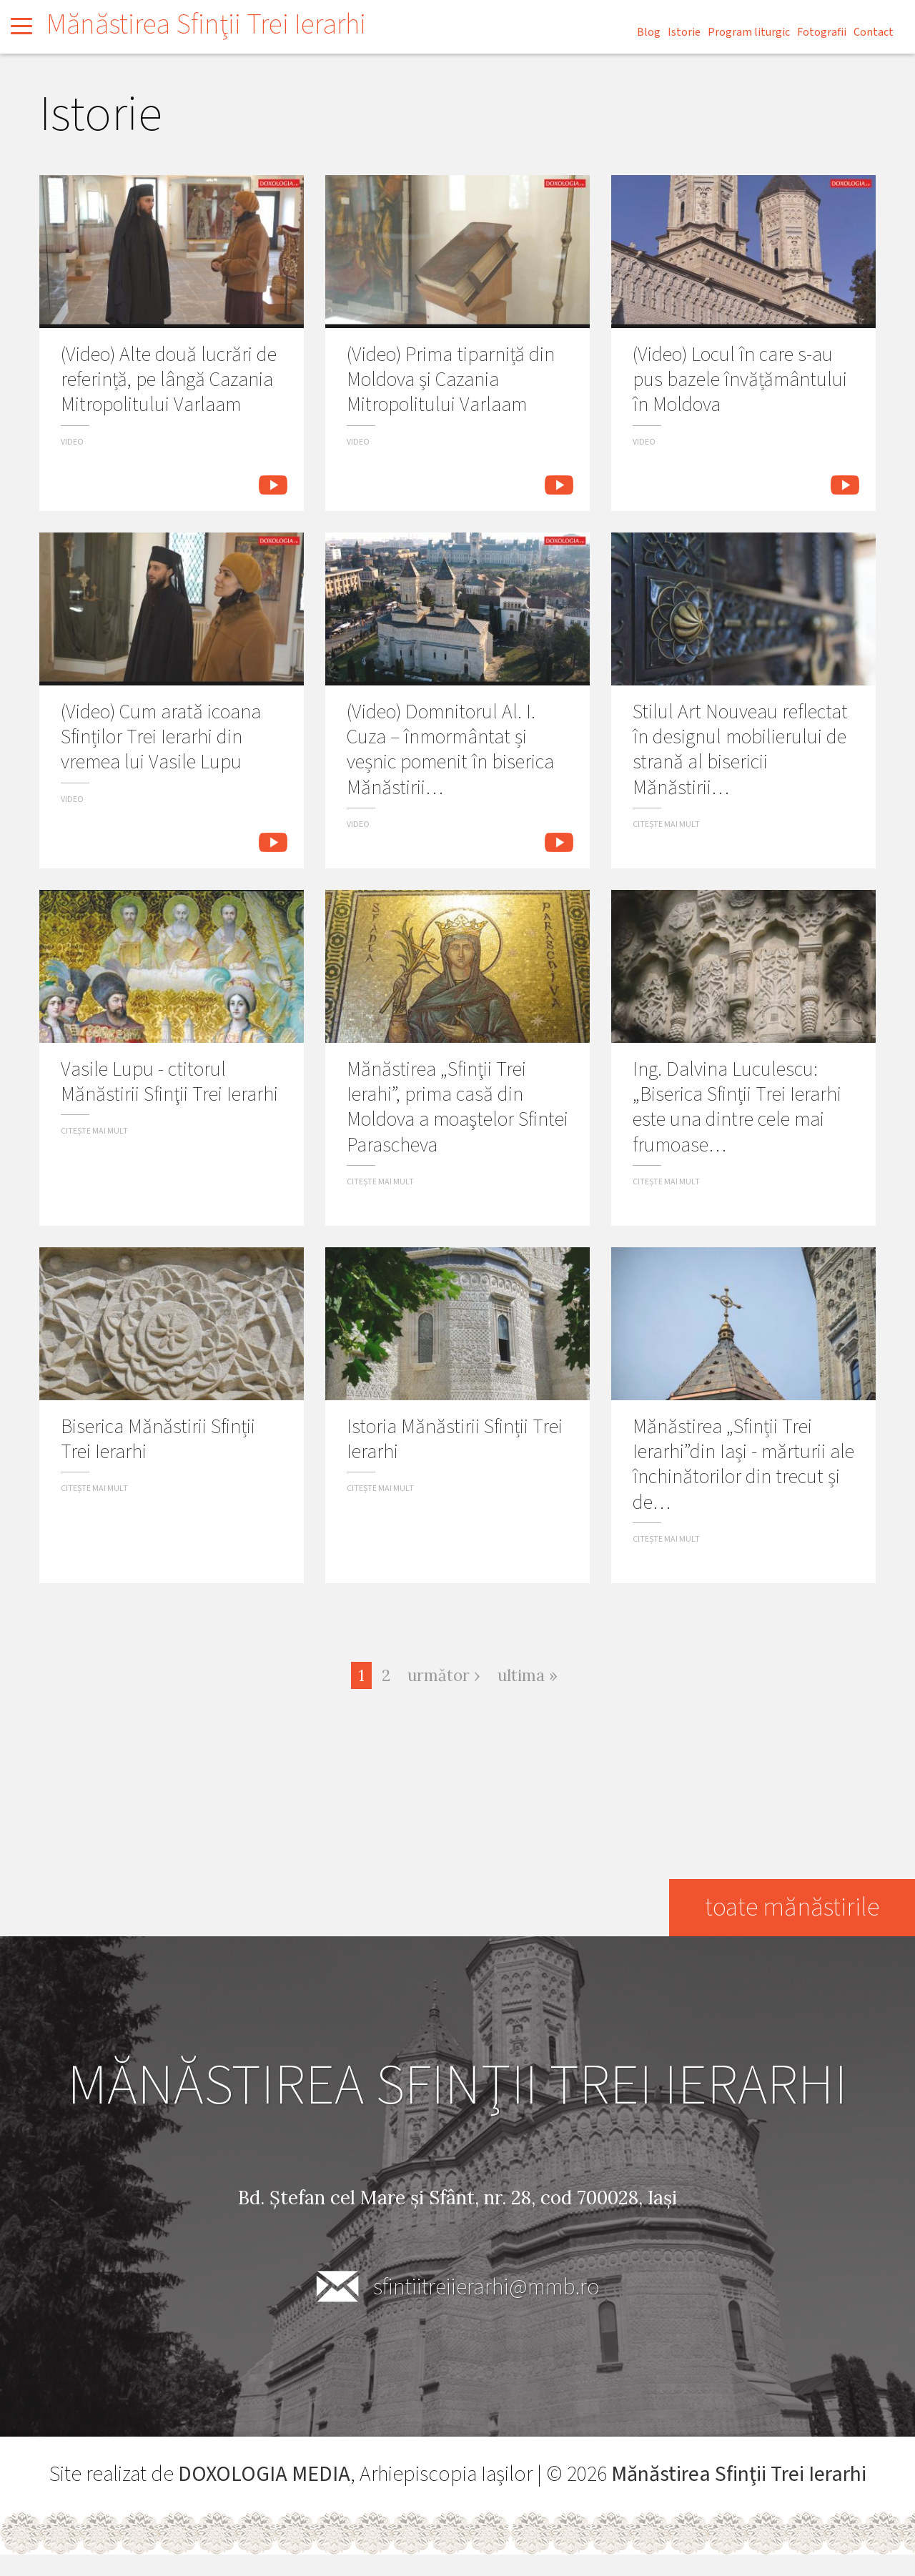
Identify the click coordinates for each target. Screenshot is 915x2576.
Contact (874, 32)
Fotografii (821, 32)
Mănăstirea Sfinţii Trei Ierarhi (206, 24)
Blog (649, 32)
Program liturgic (749, 32)
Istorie (684, 32)
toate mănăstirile (792, 1907)
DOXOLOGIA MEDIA (264, 2474)
